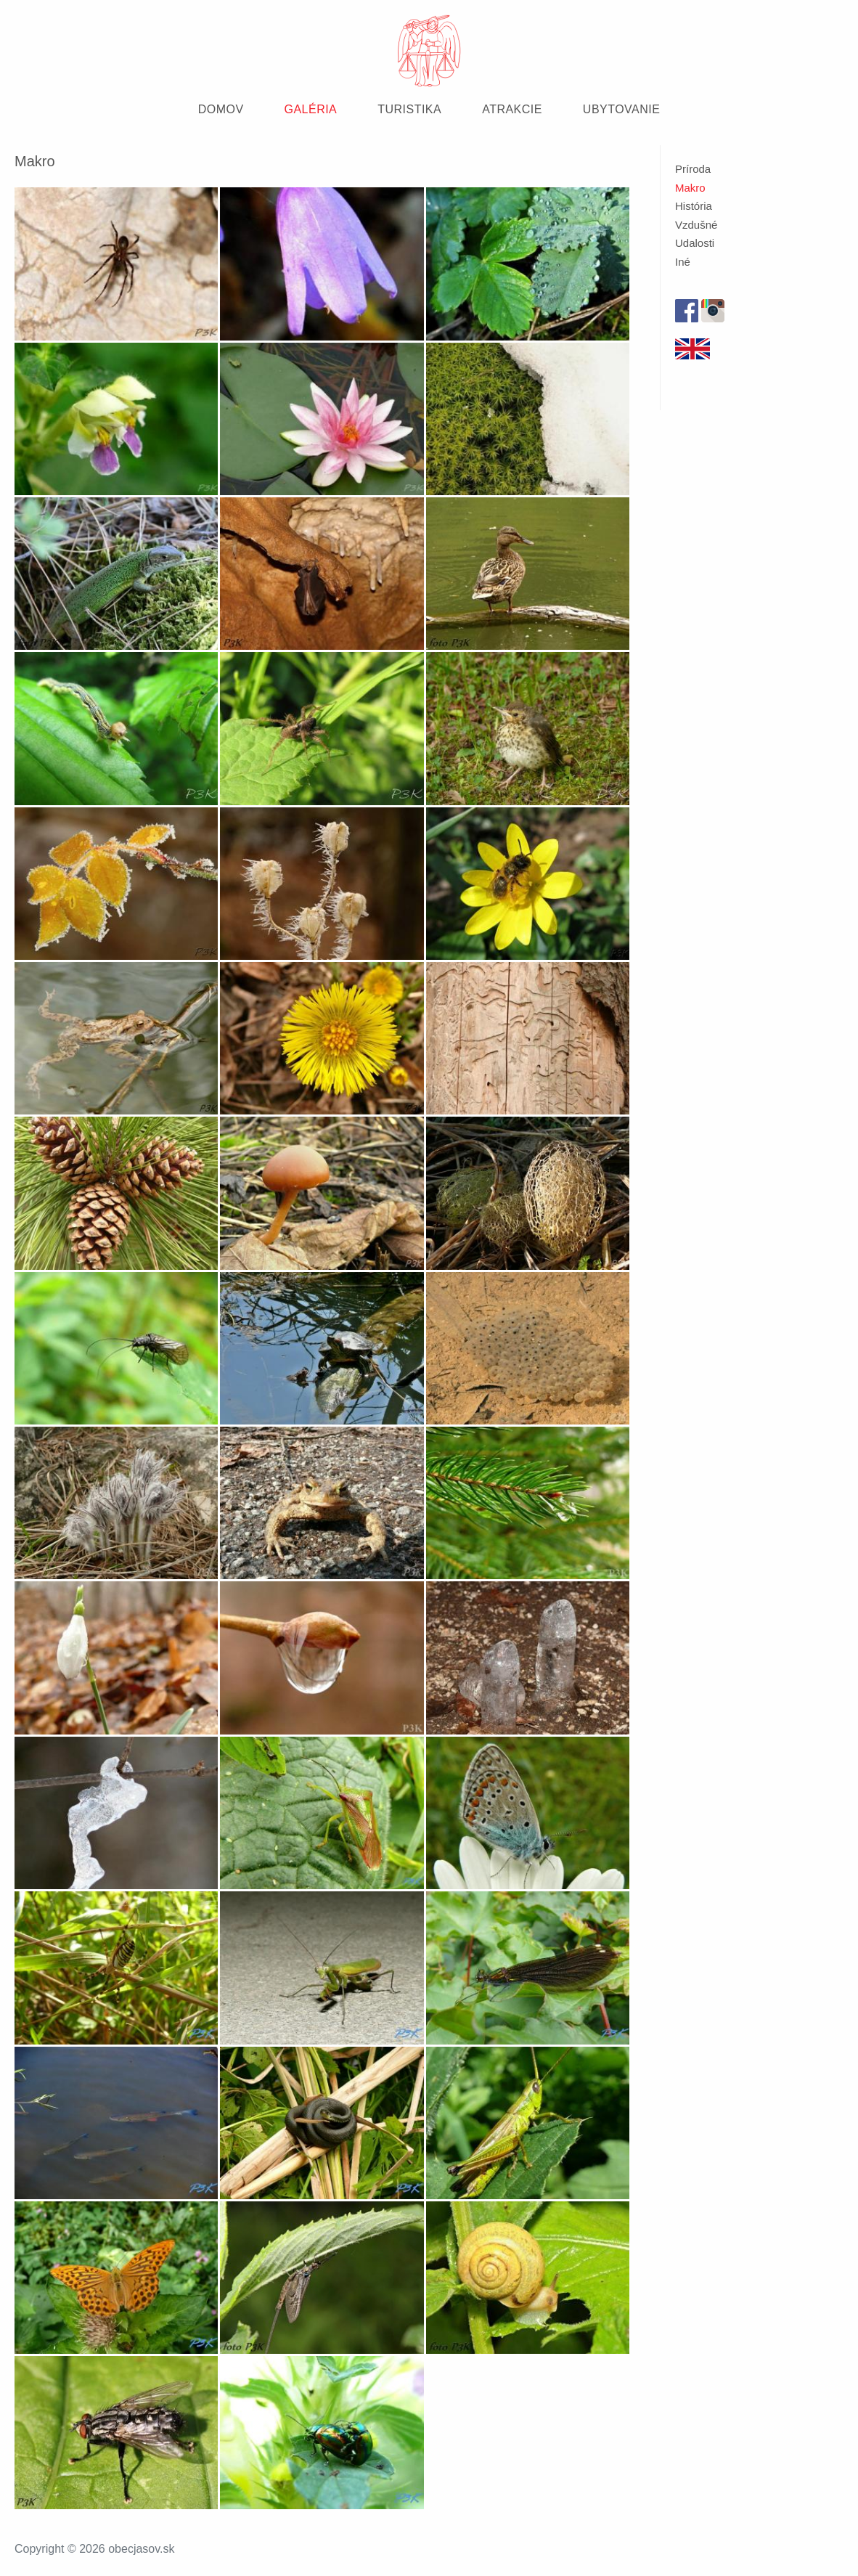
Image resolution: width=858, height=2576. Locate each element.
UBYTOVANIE (621, 109)
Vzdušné (696, 225)
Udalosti (694, 243)
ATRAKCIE (512, 109)
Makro (690, 188)
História (693, 206)
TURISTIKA (409, 109)
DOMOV (221, 109)
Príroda (693, 169)
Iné (682, 262)
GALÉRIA (311, 109)
